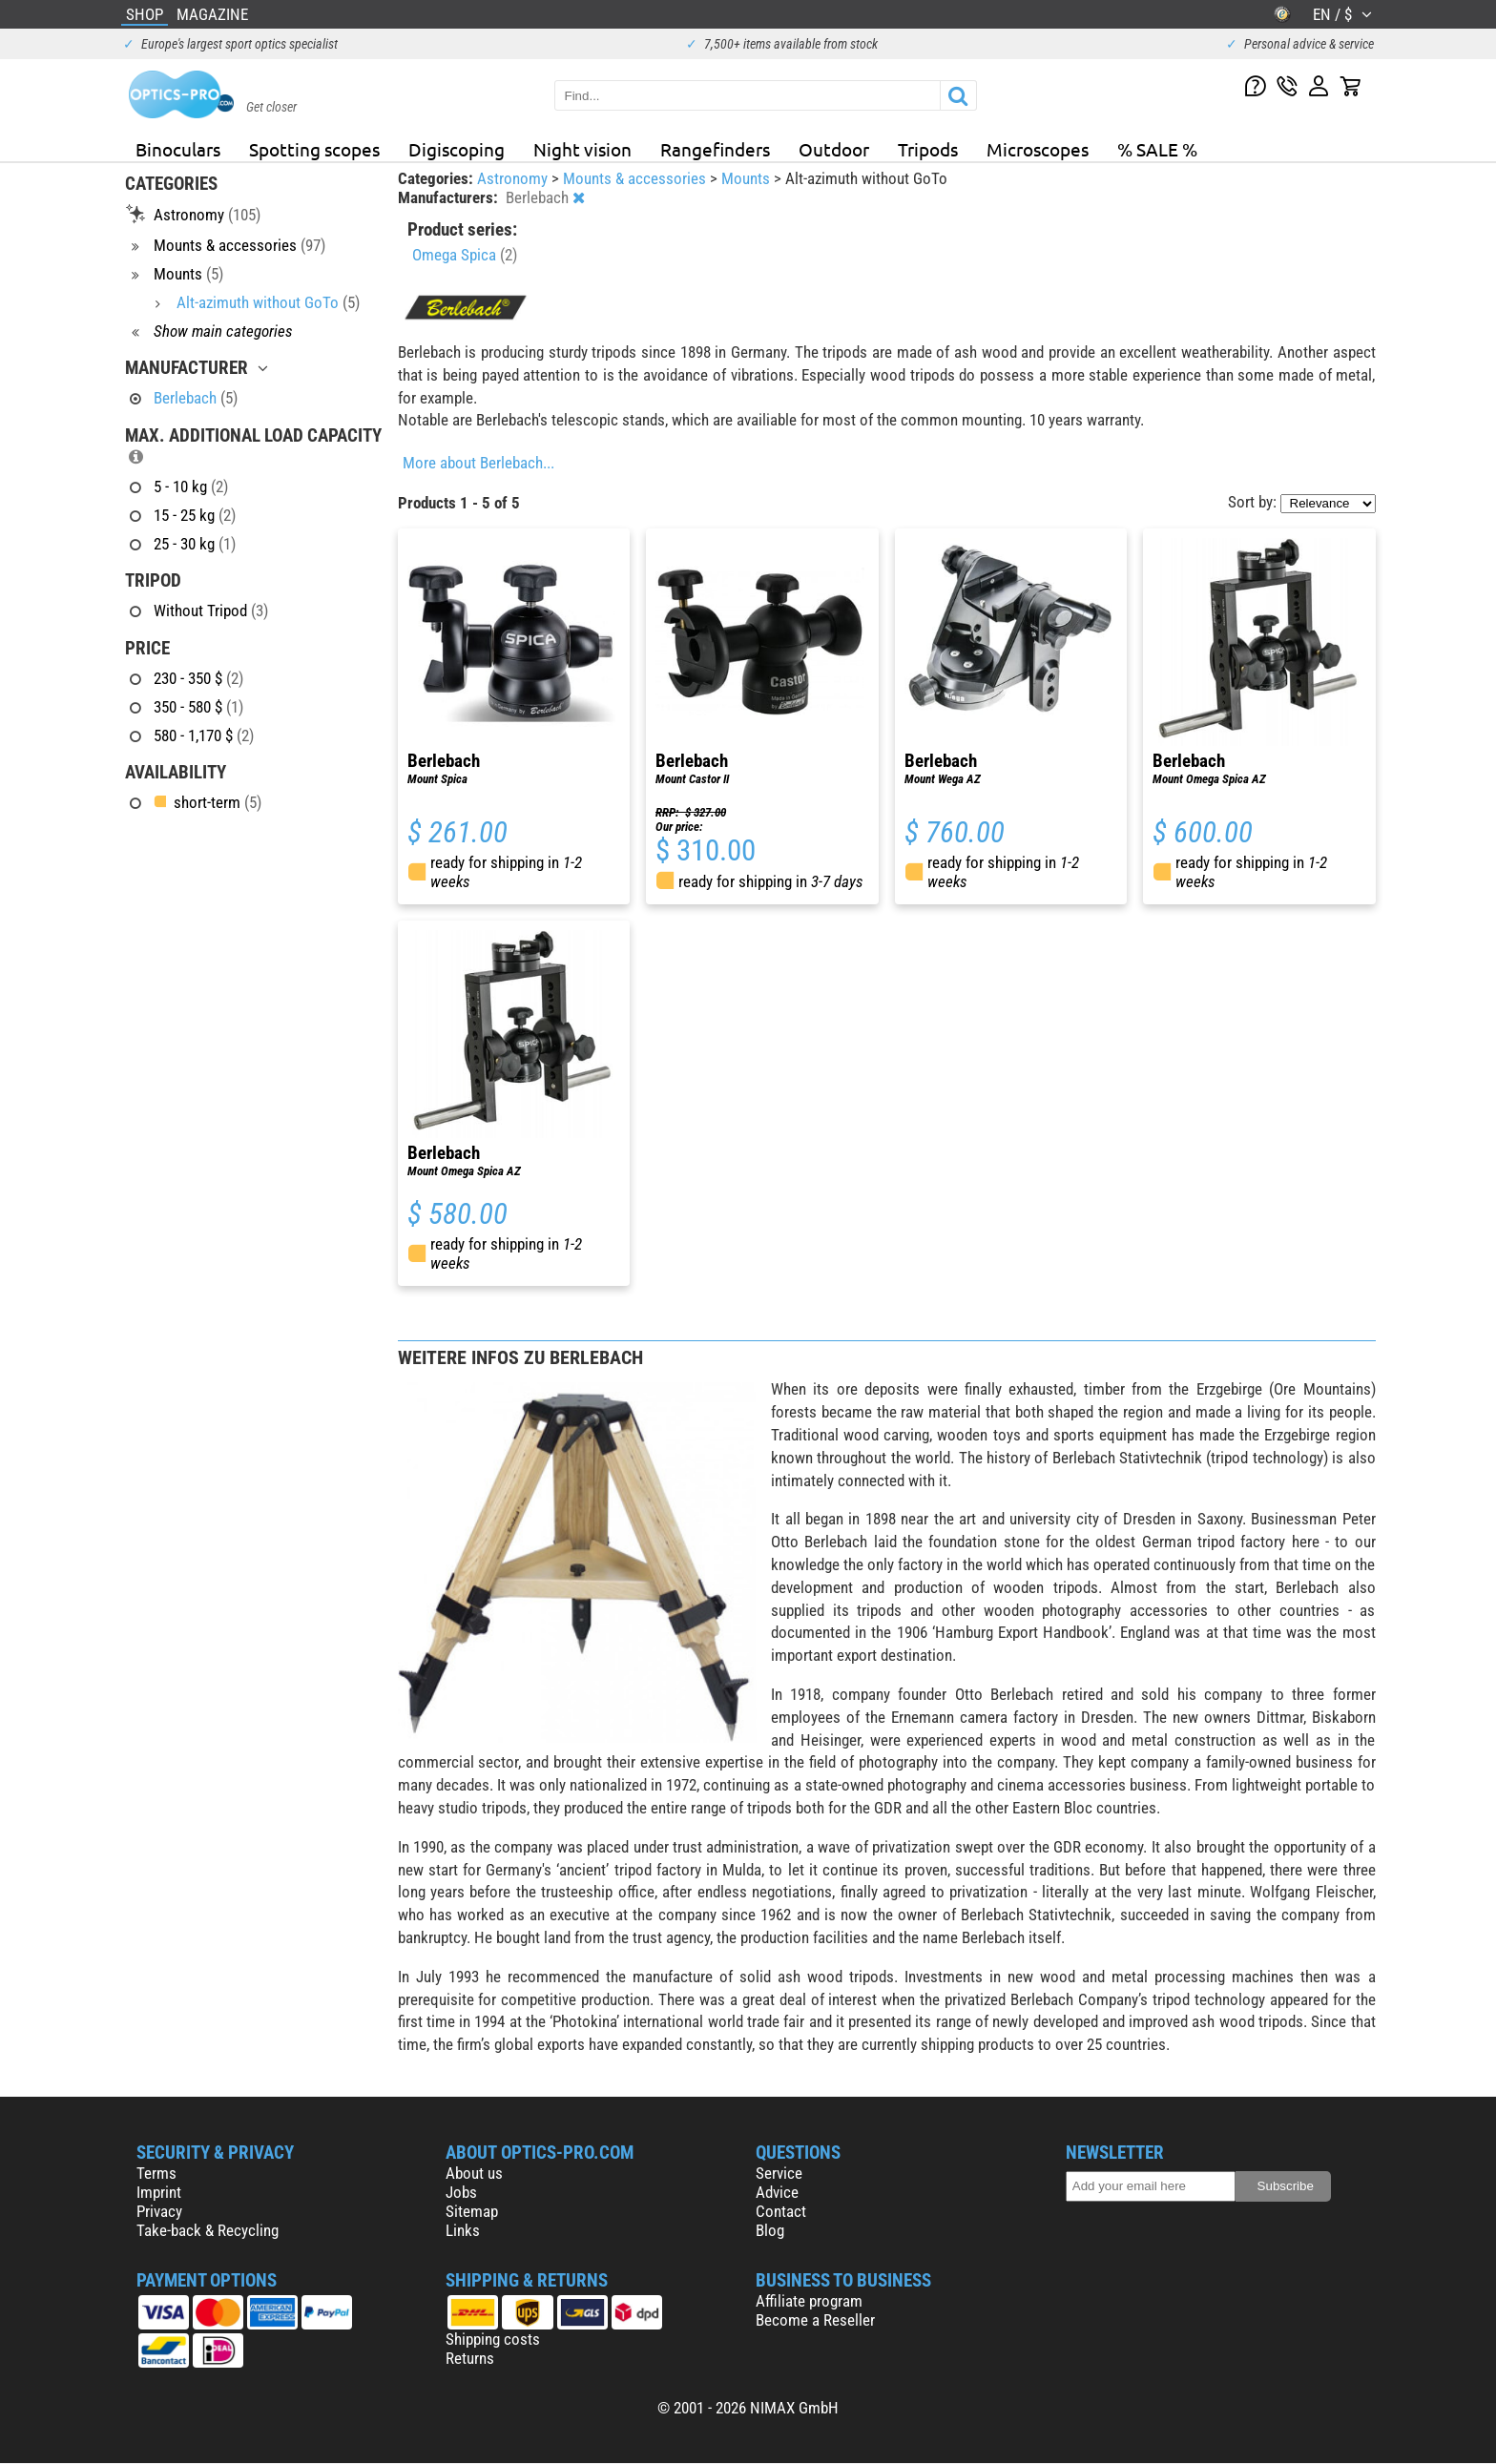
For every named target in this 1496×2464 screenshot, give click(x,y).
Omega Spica (464, 254)
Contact (781, 2211)
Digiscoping (456, 148)
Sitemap (472, 2211)
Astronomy (514, 178)
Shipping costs (493, 2339)
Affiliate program (809, 2300)
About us (474, 2173)
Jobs (461, 2192)
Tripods (928, 148)
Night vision (582, 148)
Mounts (747, 178)
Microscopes (1038, 148)
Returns (470, 2358)
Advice (777, 2192)
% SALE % (1157, 148)
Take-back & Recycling (207, 2230)
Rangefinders (715, 148)
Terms (156, 2173)
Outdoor (834, 148)
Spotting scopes (314, 148)
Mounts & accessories (636, 178)
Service (779, 2173)
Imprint (158, 2192)
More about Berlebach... (478, 462)
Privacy (159, 2211)
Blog (770, 2230)
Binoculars (177, 148)
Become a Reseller (815, 2319)
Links (463, 2230)
